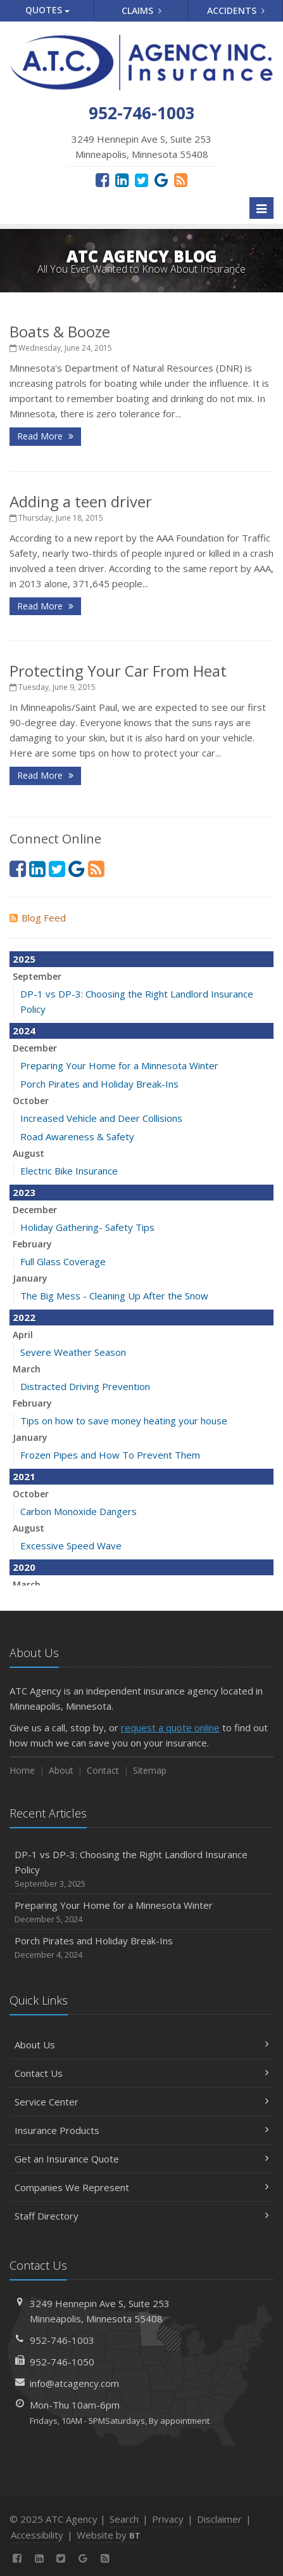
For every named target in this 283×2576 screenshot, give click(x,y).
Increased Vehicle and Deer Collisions (101, 1118)
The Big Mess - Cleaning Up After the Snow (114, 1295)
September (37, 976)
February (32, 1244)
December (35, 1048)
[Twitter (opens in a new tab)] (141, 179)
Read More (45, 436)
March (27, 1369)
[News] (180, 179)
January (30, 1278)
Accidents (236, 10)
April (23, 1335)
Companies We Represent (141, 2187)
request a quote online (170, 1727)
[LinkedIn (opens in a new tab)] (122, 179)
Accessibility (37, 2534)
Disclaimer (219, 2519)
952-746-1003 (62, 2340)
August (28, 1153)
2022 (24, 1317)
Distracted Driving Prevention (85, 1386)
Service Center (141, 2101)
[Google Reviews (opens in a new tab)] (161, 179)
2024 (24, 1030)
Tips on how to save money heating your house (123, 1420)
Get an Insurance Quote (141, 2158)
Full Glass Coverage (63, 1261)
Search (124, 2519)
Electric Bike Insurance (69, 1170)
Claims (141, 10)
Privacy (168, 2519)
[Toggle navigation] (261, 208)
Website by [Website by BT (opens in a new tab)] (109, 2534)
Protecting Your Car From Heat (118, 670)
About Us (141, 2044)
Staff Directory (141, 2215)
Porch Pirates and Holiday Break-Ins (99, 1083)
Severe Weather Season (73, 1352)
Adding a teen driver (80, 501)
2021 (24, 1476)
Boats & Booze (59, 331)
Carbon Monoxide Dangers (78, 1511)
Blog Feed (37, 917)
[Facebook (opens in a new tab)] (102, 179)
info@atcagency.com (74, 2383)
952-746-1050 (62, 2361)
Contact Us (141, 2073)
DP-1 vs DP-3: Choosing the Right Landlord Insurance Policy (141, 1869)
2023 (24, 1192)
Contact (103, 1770)
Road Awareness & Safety (77, 1136)
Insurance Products (141, 2130)
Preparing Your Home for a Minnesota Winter (119, 1065)
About (61, 1770)
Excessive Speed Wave (71, 1545)
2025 (24, 959)
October (31, 1101)
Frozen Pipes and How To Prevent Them (110, 1454)
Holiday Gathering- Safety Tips (87, 1227)
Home (22, 1770)
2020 (24, 1567)
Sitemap (150, 1770)
